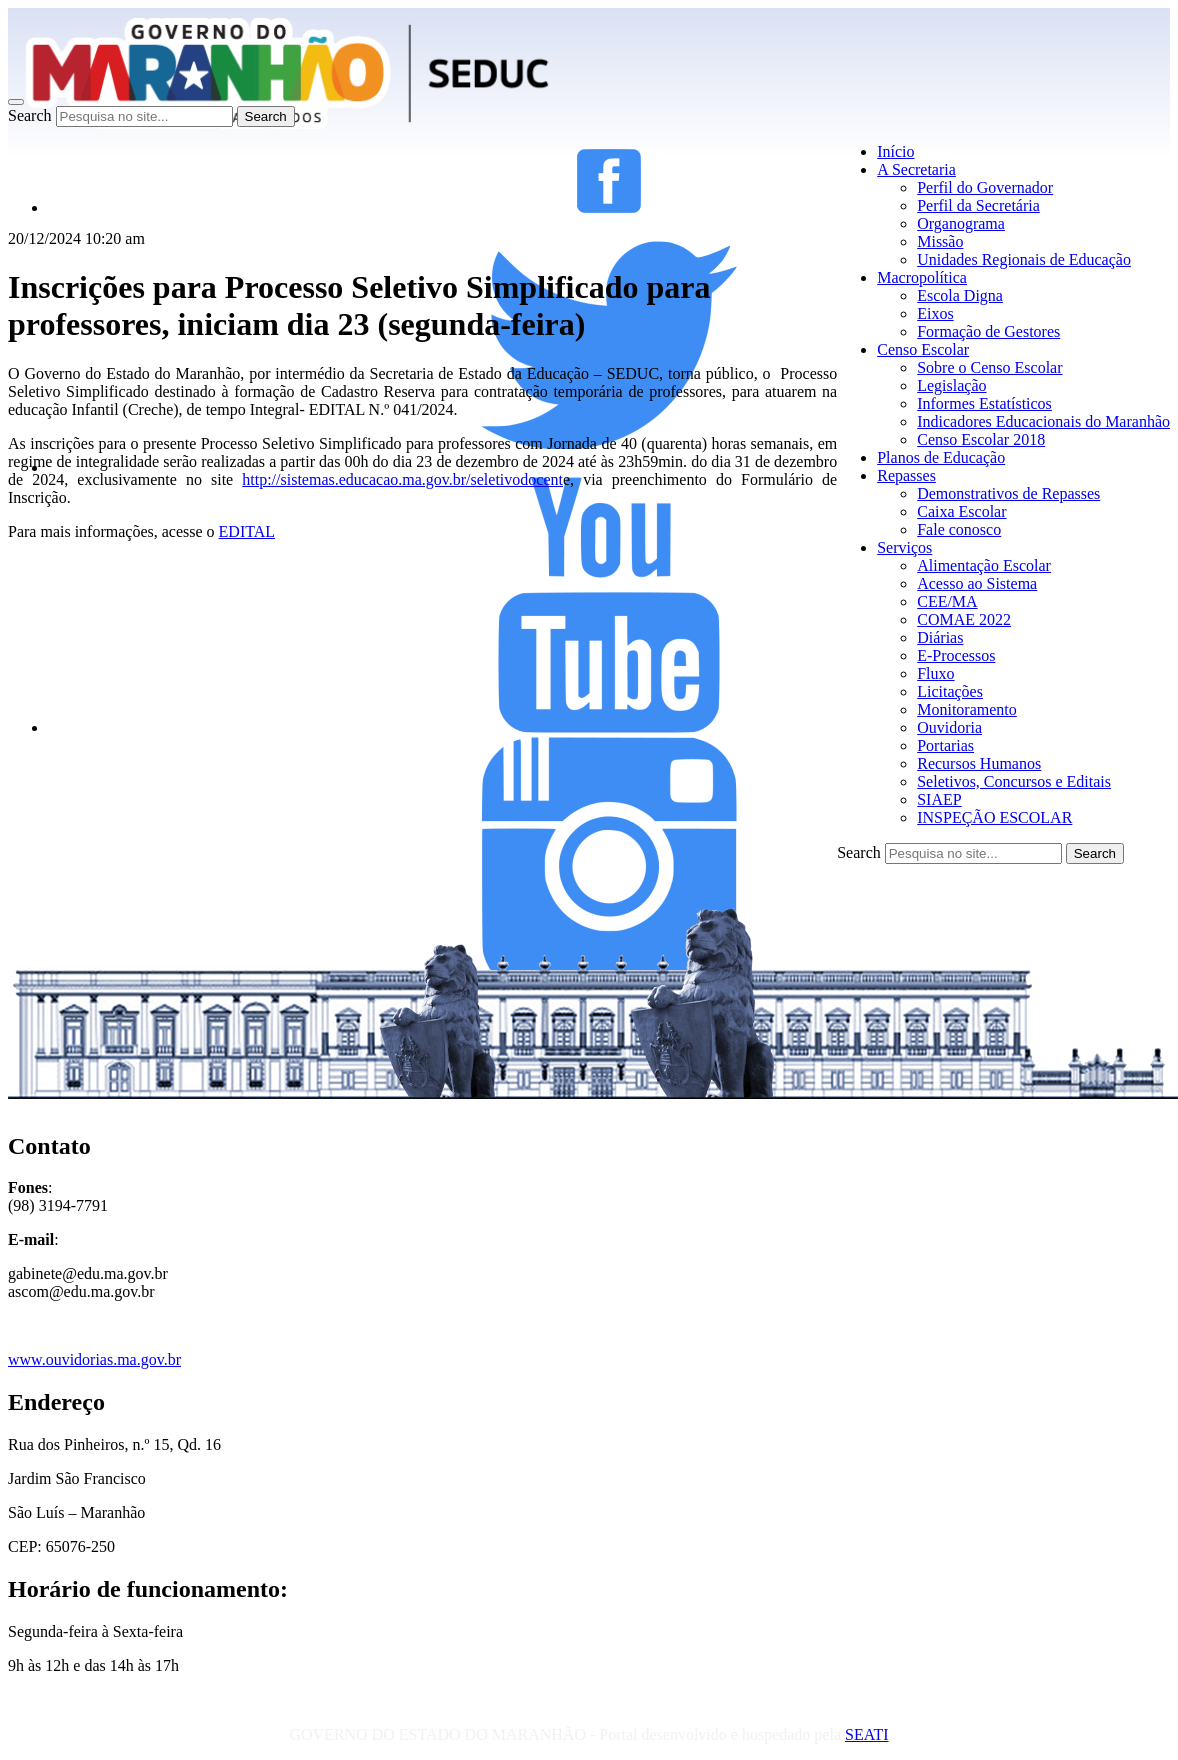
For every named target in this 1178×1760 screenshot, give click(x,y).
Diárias (940, 637)
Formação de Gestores (988, 331)
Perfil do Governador (985, 187)
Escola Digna (960, 295)
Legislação (951, 385)
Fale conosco (959, 529)
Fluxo (935, 673)
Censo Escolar (923, 349)
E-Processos (956, 655)
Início (895, 151)
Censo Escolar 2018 (981, 439)
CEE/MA (947, 601)
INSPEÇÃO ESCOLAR (994, 817)
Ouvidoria (949, 727)
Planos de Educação (941, 457)
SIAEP (939, 799)
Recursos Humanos (979, 763)
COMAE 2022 (964, 619)
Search (30, 115)
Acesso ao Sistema (977, 583)
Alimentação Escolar (984, 565)
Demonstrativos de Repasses (1008, 493)
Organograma (961, 223)
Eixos (935, 313)
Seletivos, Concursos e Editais (1014, 781)
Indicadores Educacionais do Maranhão (1043, 421)
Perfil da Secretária (978, 205)
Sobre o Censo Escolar (989, 367)
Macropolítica (922, 277)
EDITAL (247, 531)
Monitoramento (967, 709)
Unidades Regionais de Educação (1024, 259)
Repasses (906, 475)
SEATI (867, 1734)
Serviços (904, 547)
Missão (940, 241)
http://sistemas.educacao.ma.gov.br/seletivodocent (402, 479)
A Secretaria (916, 169)
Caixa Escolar (961, 511)
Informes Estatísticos (984, 403)
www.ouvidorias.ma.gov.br (94, 1359)
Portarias (945, 745)
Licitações (950, 691)
